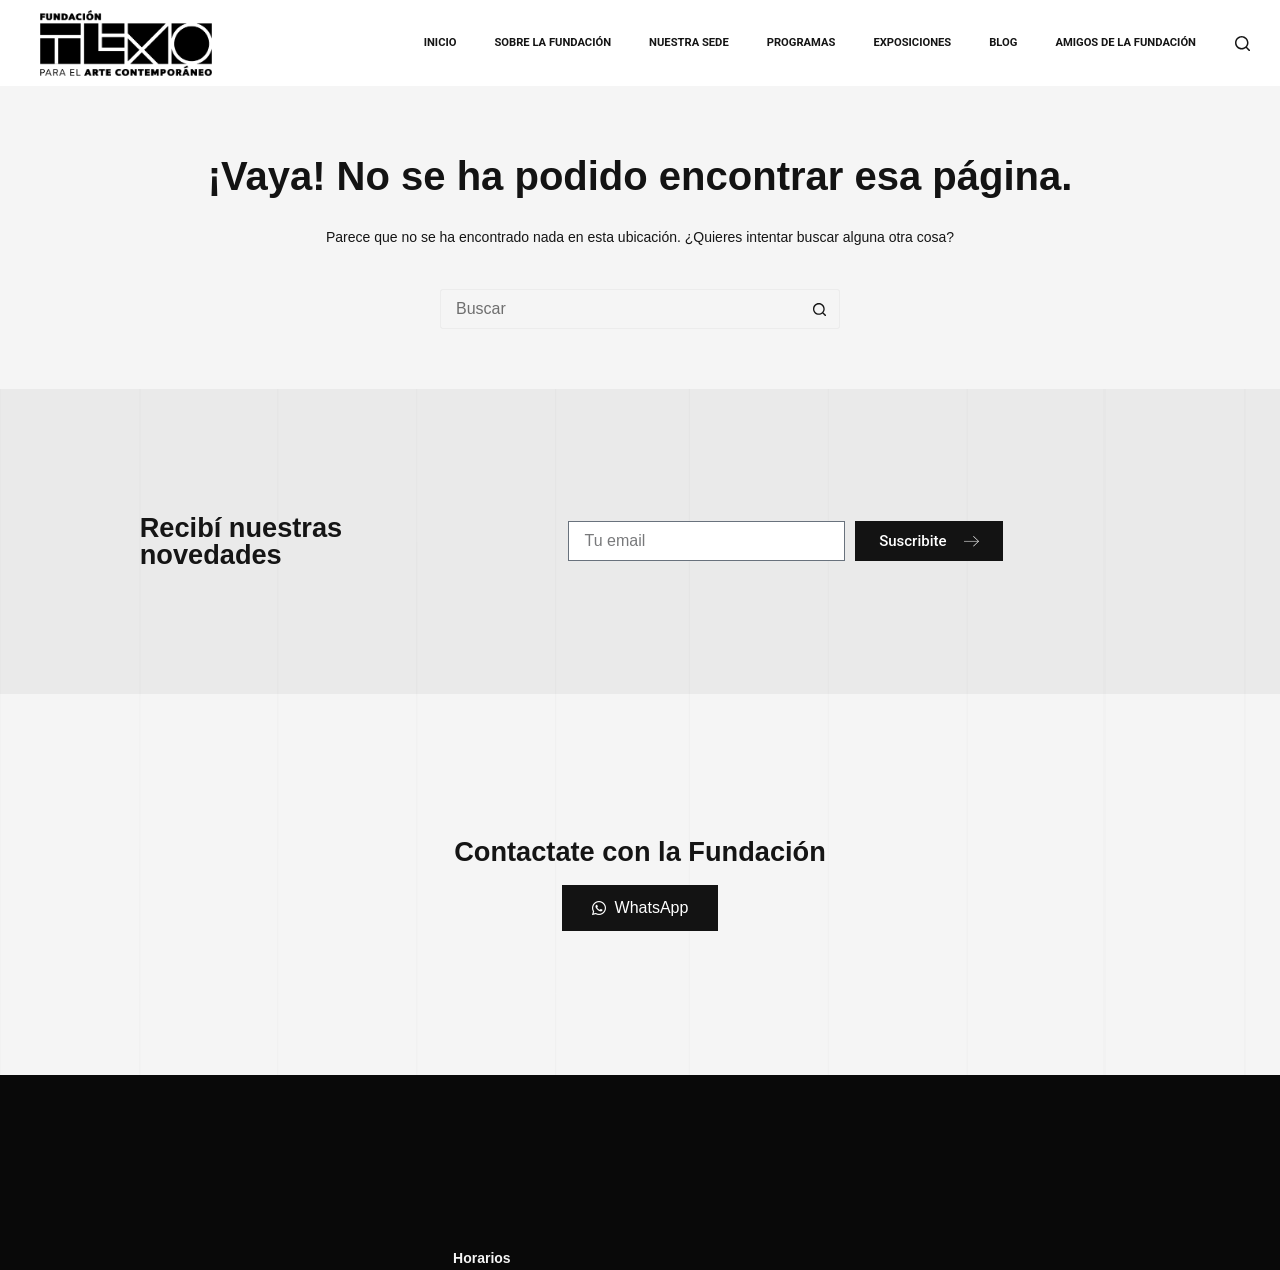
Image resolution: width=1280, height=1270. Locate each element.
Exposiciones (912, 42)
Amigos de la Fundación (1125, 42)
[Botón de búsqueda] (820, 309)
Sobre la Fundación (552, 42)
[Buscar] (1242, 43)
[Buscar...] (620, 309)
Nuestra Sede (689, 42)
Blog (1003, 42)
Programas (801, 42)
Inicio (440, 42)
